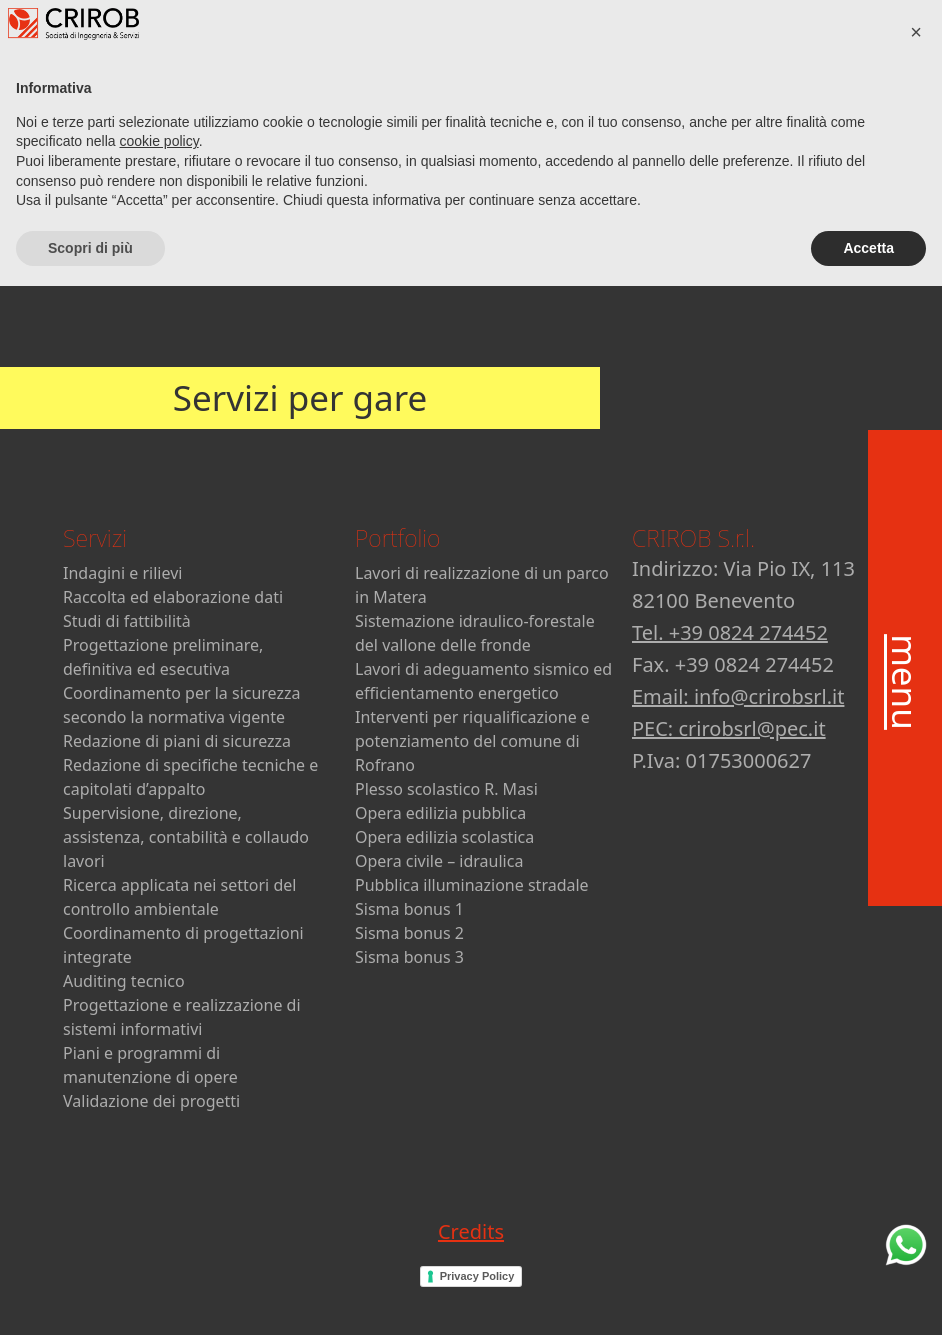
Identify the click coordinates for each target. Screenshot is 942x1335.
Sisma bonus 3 (409, 957)
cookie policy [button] (159, 1190)
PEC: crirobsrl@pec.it (729, 728)
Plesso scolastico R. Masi (446, 789)
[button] (916, 1081)
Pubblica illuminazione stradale (472, 885)
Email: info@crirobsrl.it (738, 696)
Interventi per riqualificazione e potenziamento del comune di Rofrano (472, 741)
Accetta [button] (868, 1296)
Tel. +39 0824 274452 (730, 632)
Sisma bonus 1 (409, 909)
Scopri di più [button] (90, 1296)
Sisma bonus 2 (409, 933)
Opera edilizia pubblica (440, 813)
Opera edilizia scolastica (444, 837)
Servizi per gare (300, 397)
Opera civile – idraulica (439, 861)
